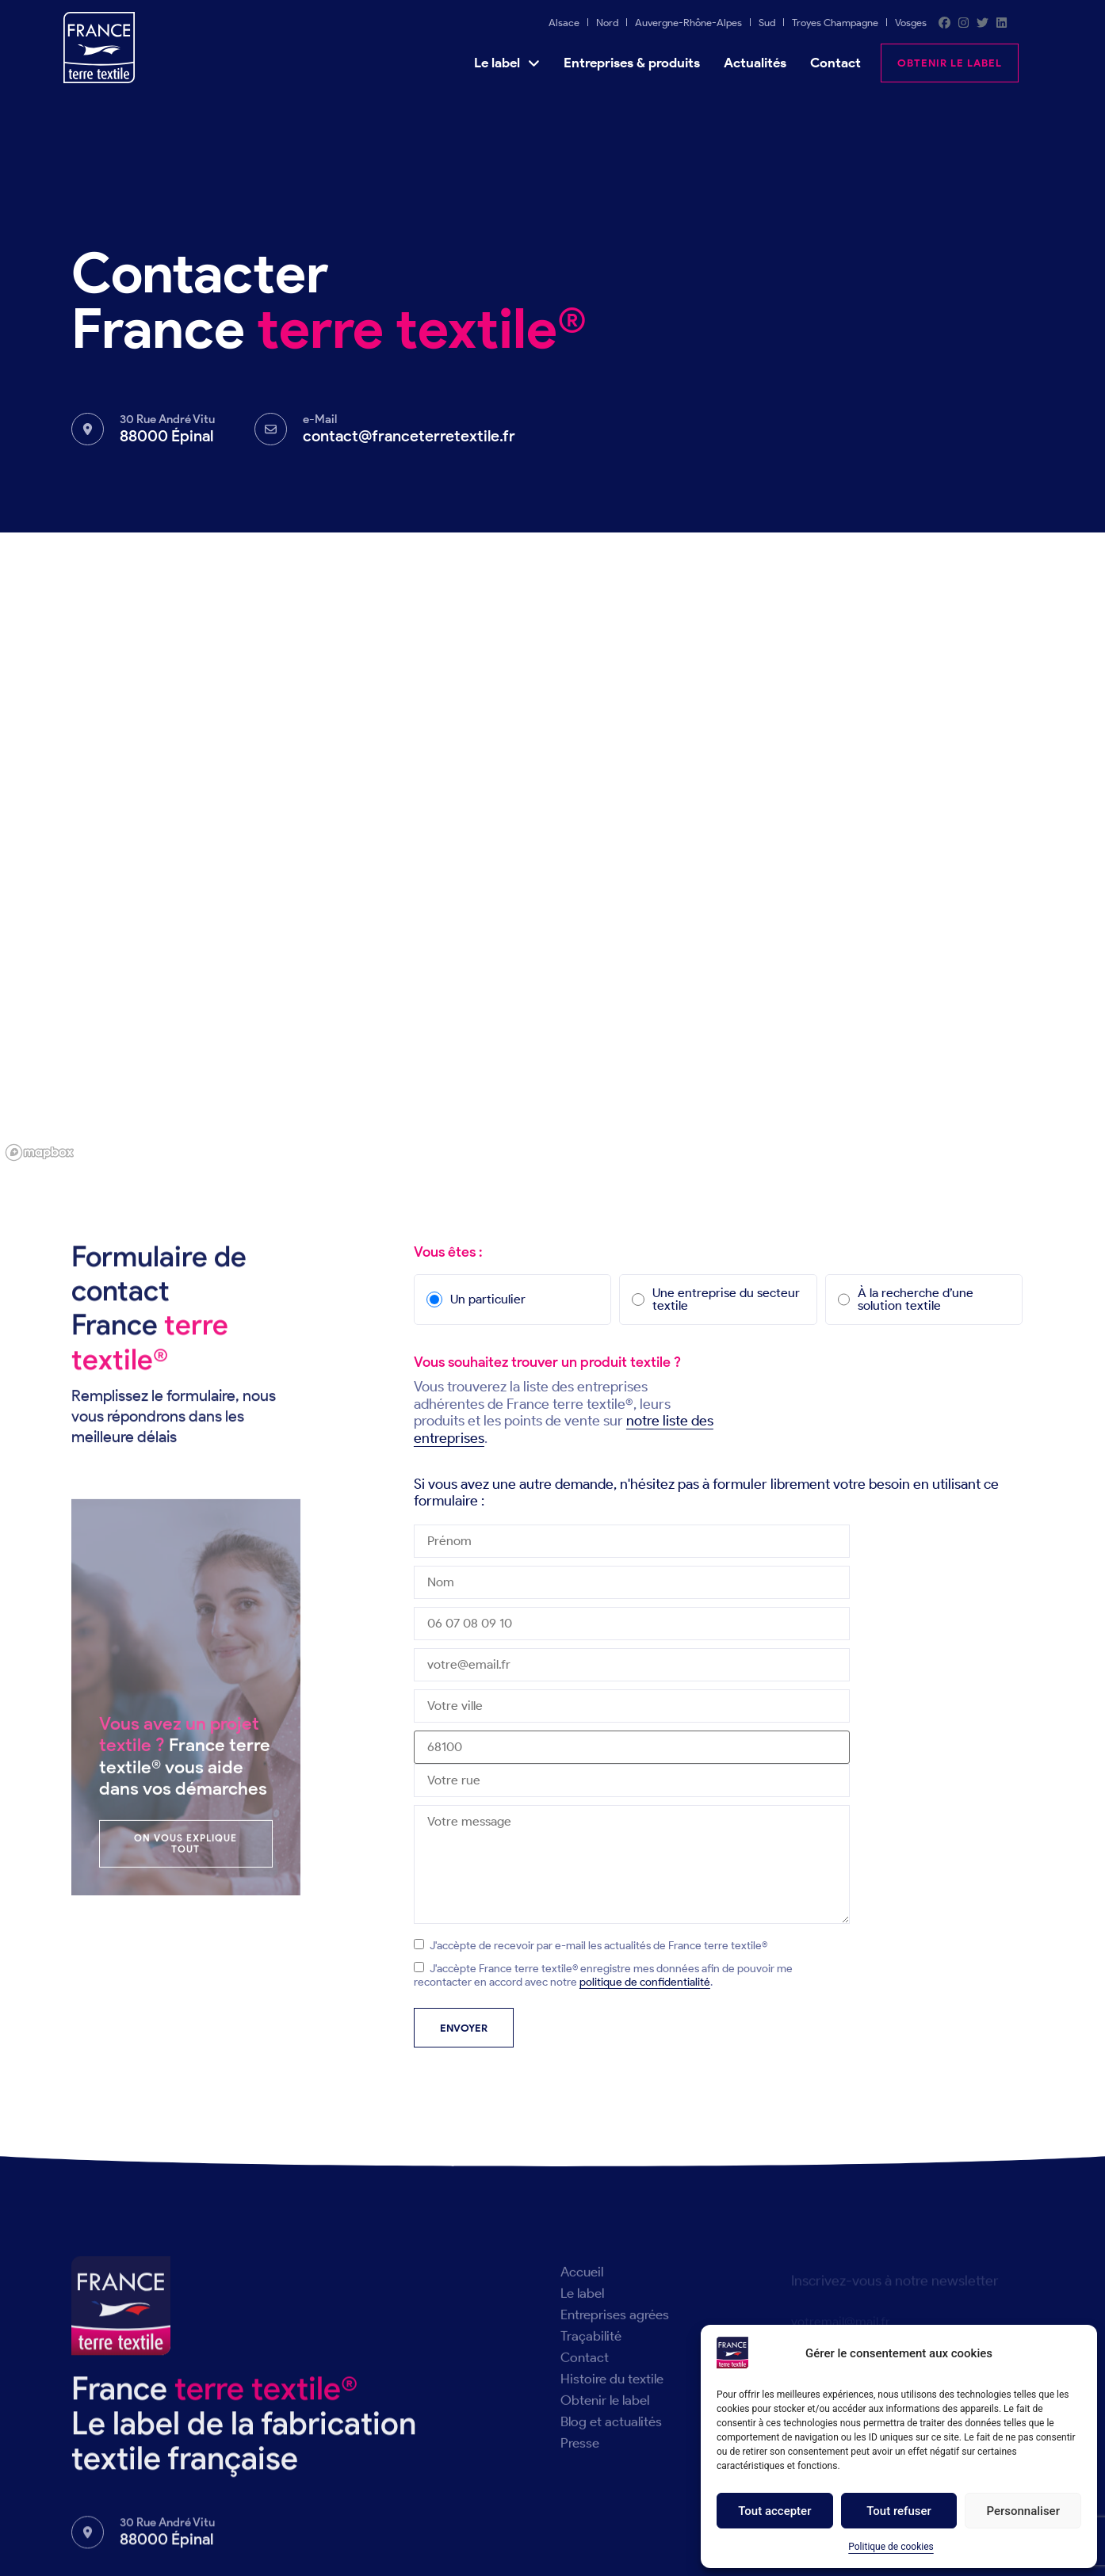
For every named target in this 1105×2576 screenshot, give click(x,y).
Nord (607, 23)
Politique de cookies (890, 2546)
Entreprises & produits (632, 63)
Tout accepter (774, 2511)
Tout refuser (898, 2511)
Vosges (911, 23)
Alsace (564, 23)
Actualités (755, 63)
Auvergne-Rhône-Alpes (688, 23)
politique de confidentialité (644, 1982)
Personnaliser (1023, 2511)
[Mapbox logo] (40, 1152)
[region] (552, 849)
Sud (767, 23)
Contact (835, 63)
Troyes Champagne (835, 23)
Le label (507, 63)
